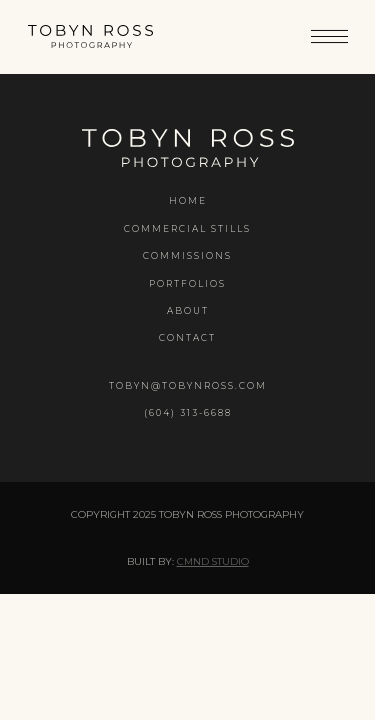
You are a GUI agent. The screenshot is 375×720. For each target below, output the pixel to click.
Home (188, 200)
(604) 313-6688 (188, 412)
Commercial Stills (187, 228)
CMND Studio (213, 561)
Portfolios (187, 283)
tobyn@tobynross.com (188, 385)
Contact (187, 337)
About (188, 310)
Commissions (187, 255)
